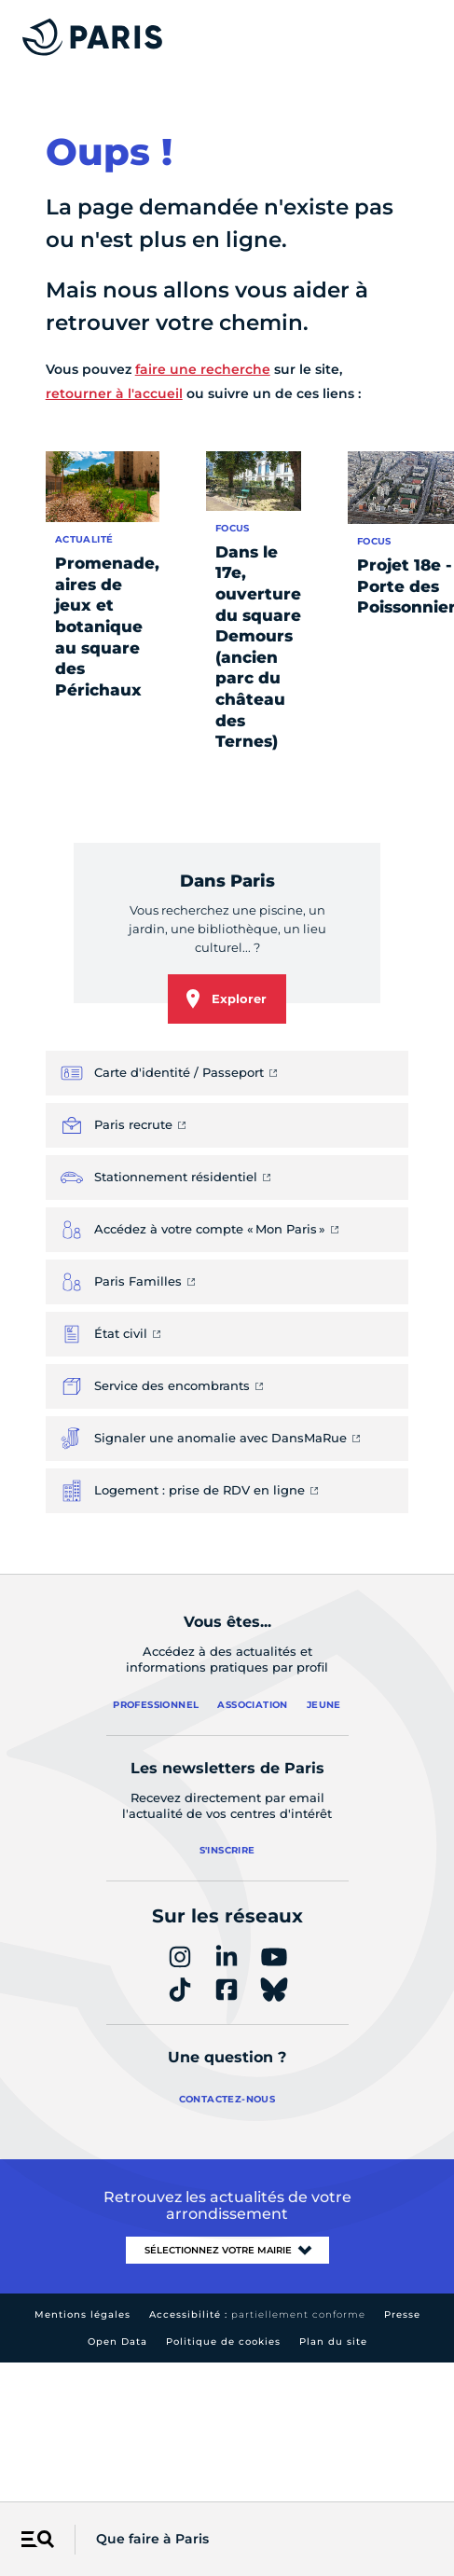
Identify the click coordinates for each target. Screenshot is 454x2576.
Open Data (117, 2341)
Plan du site (333, 2341)
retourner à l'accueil (114, 393)
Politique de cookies (223, 2341)
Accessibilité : (257, 2314)
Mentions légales (82, 2314)
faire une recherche (202, 369)
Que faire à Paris (152, 2538)
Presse (402, 2314)
